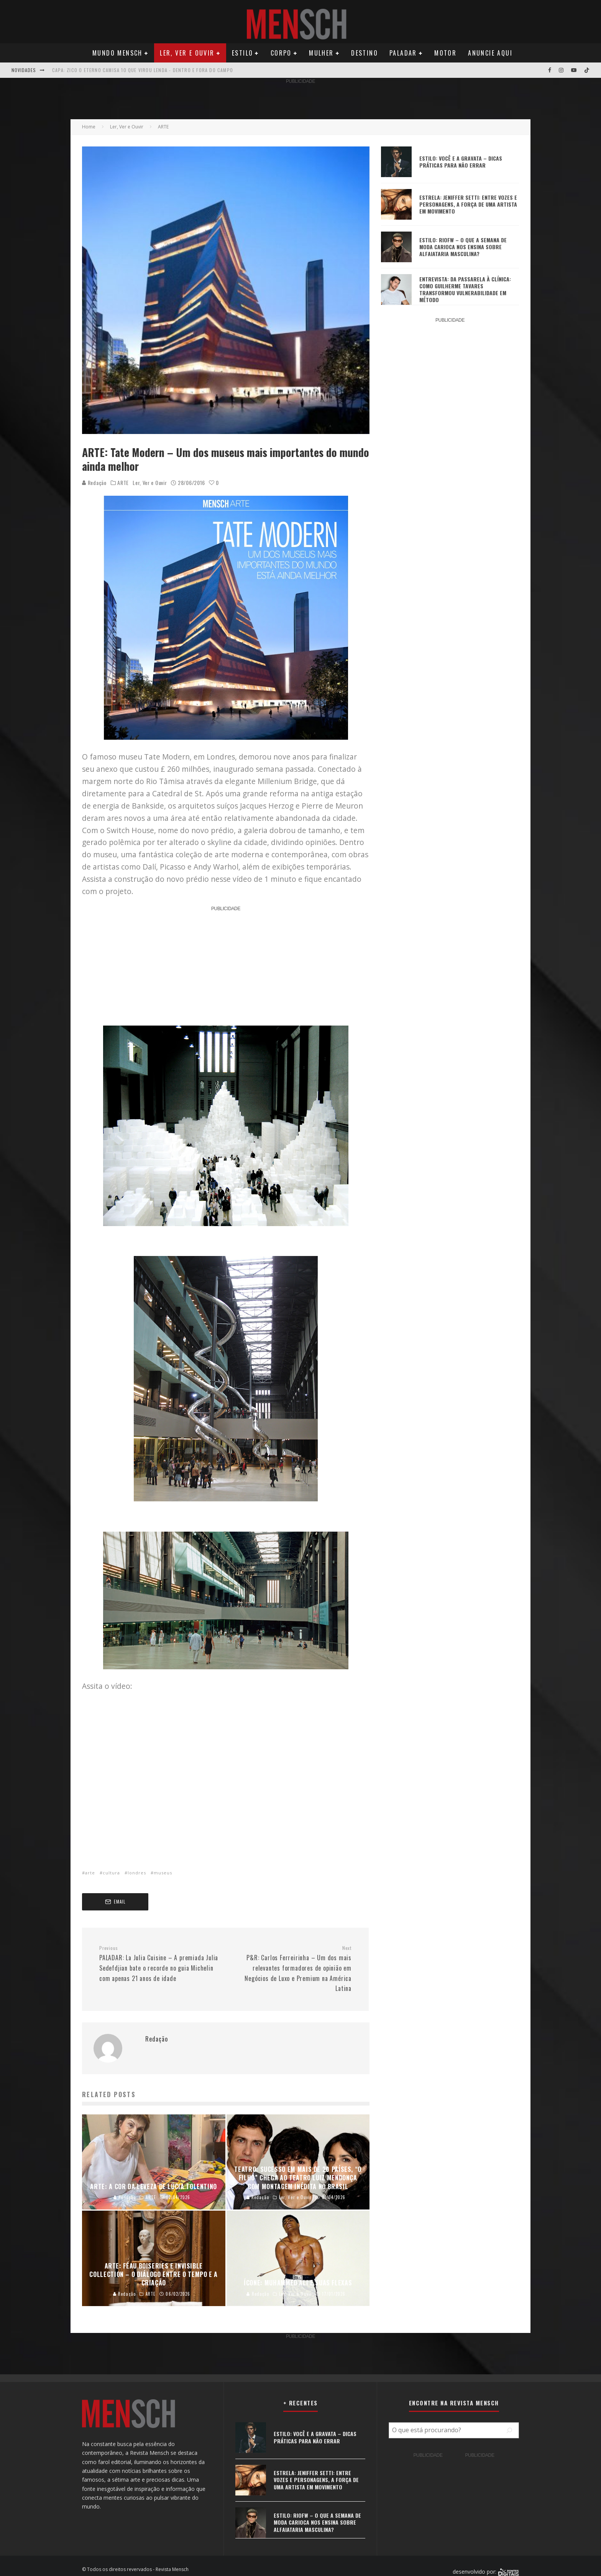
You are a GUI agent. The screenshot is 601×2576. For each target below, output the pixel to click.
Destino (364, 53)
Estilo (242, 53)
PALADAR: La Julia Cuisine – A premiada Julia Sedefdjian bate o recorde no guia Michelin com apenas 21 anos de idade (159, 1964)
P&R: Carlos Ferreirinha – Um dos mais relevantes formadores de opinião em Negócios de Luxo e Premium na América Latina (291, 1969)
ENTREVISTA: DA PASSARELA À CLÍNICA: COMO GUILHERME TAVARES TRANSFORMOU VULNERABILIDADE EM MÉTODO (465, 289)
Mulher (321, 53)
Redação (94, 482)
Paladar (403, 53)
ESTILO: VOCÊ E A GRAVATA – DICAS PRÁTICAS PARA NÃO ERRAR (460, 161)
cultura (111, 1873)
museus (163, 1873)
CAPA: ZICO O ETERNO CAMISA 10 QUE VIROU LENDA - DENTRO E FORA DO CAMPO (142, 70)
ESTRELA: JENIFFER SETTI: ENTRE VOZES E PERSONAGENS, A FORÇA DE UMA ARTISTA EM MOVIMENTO (468, 204)
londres (137, 1873)
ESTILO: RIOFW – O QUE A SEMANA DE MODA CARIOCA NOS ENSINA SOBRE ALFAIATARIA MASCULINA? (463, 247)
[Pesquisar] (509, 2430)
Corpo (281, 53)
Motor (445, 53)
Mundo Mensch (117, 53)
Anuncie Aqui (490, 53)
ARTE (123, 482)
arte (90, 1873)
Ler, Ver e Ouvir (187, 53)
